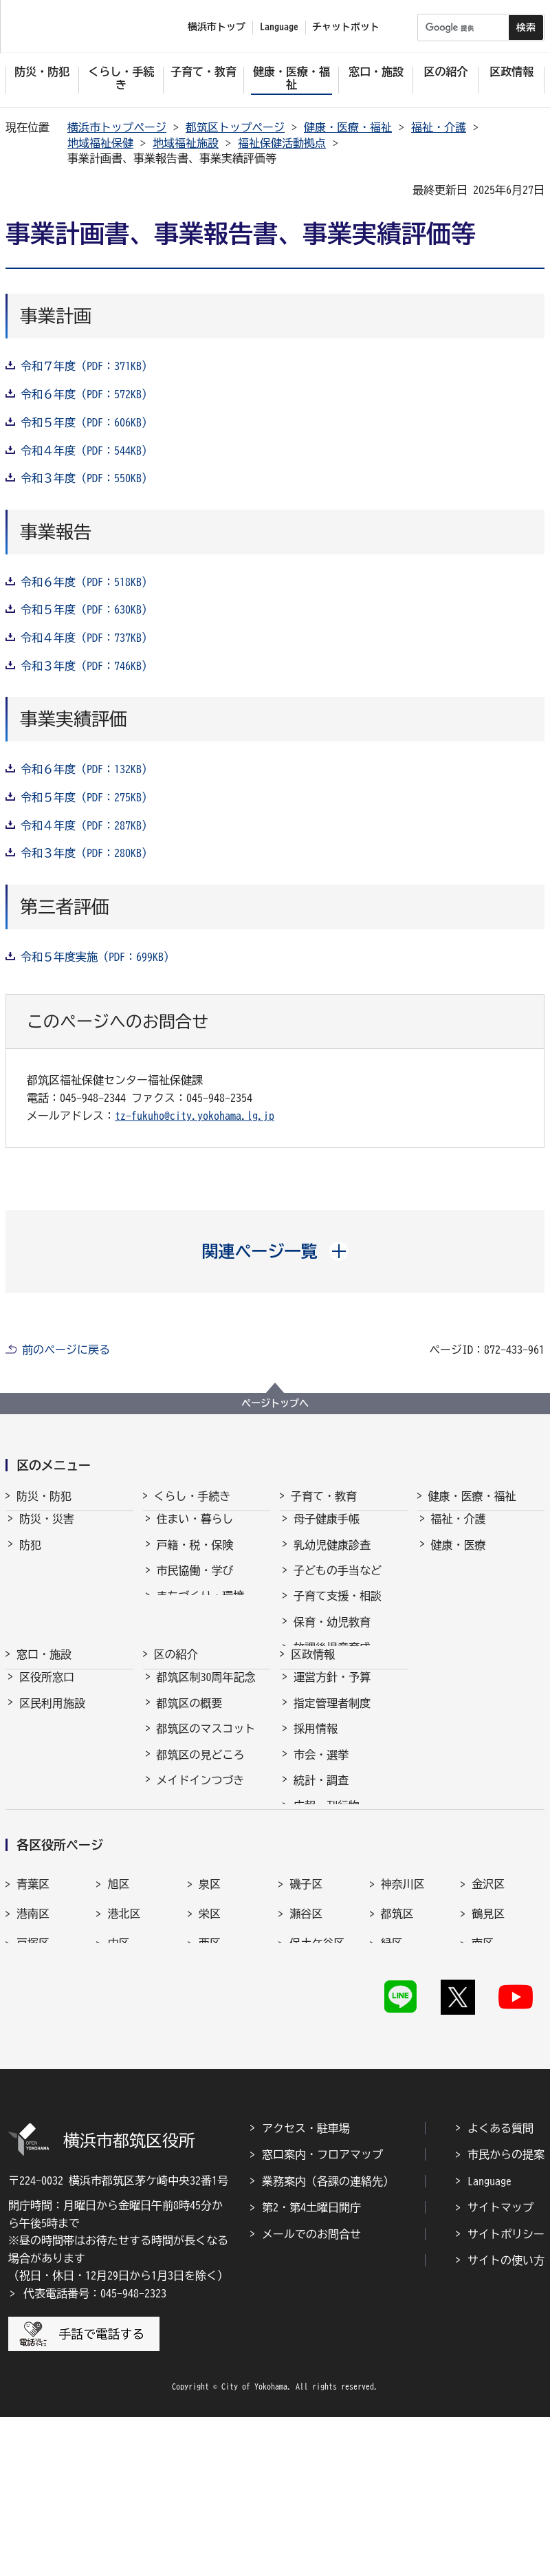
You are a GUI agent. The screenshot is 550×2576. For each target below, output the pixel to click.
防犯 (30, 1557)
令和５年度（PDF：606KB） (87, 422)
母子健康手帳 (327, 1531)
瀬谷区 (305, 2048)
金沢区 (488, 2018)
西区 (210, 2078)
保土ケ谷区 (316, 2078)
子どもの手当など (338, 1582)
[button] (275, 1251)
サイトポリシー (506, 2392)
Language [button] (279, 27)
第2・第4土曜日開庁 (311, 2366)
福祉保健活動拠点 (282, 143)
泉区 (210, 2018)
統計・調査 (321, 1862)
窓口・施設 (44, 1724)
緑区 (392, 2078)
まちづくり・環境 (201, 1608)
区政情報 (313, 1724)
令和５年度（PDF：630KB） (87, 609)
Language (490, 2340)
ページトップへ (275, 1403)
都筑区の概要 (190, 1785)
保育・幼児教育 (332, 1634)
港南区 (33, 2048)
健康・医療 (458, 1557)
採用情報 (316, 1811)
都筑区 (397, 2048)
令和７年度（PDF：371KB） (87, 365)
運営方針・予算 (332, 1760)
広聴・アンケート (338, 1914)
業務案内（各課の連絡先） (328, 2340)
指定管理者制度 (332, 1785)
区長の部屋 (184, 1888)
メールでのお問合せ (311, 2392)
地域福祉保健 (100, 143)
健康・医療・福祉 (348, 127)
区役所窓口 (46, 1760)
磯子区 (305, 2018)
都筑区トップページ (235, 127)
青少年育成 (321, 1685)
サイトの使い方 (506, 2419)
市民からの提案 (506, 2313)
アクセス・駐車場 (306, 2287)
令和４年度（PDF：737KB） (87, 637)
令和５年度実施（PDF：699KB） (98, 956)
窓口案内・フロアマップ (322, 2313)
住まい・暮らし (195, 1531)
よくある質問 (501, 2287)
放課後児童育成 (332, 1659)
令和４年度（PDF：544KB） (87, 450)
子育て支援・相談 (338, 1608)
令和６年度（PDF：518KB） (87, 581)
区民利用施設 (52, 1785)
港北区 (123, 2048)
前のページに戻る (66, 1349)
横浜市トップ (216, 27)
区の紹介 (176, 1724)
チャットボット (346, 27)
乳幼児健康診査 (332, 1557)
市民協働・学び (195, 1582)
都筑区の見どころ (201, 1837)
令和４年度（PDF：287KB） (87, 825)
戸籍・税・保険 (195, 1557)
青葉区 (33, 2018)
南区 (483, 2078)
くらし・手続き (192, 1496)
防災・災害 (46, 1531)
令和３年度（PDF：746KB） (87, 665)
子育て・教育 (324, 1496)
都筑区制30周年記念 (206, 1760)
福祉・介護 (438, 127)
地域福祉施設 (186, 143)
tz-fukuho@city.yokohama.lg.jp (194, 1115)
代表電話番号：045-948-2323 (94, 2452)
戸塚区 (33, 2078)
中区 (118, 2078)
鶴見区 (488, 2048)
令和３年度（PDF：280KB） (87, 852)
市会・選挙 (321, 1837)
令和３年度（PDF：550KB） (87, 478)
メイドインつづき (201, 1862)
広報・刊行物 (327, 1888)
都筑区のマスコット (206, 1811)
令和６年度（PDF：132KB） (87, 769)
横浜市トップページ (116, 127)
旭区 (118, 2018)
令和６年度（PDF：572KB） (87, 394)
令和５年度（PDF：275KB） (87, 797)
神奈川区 (403, 2018)
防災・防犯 (44, 1496)
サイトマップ (501, 2366)
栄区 (210, 2048)
